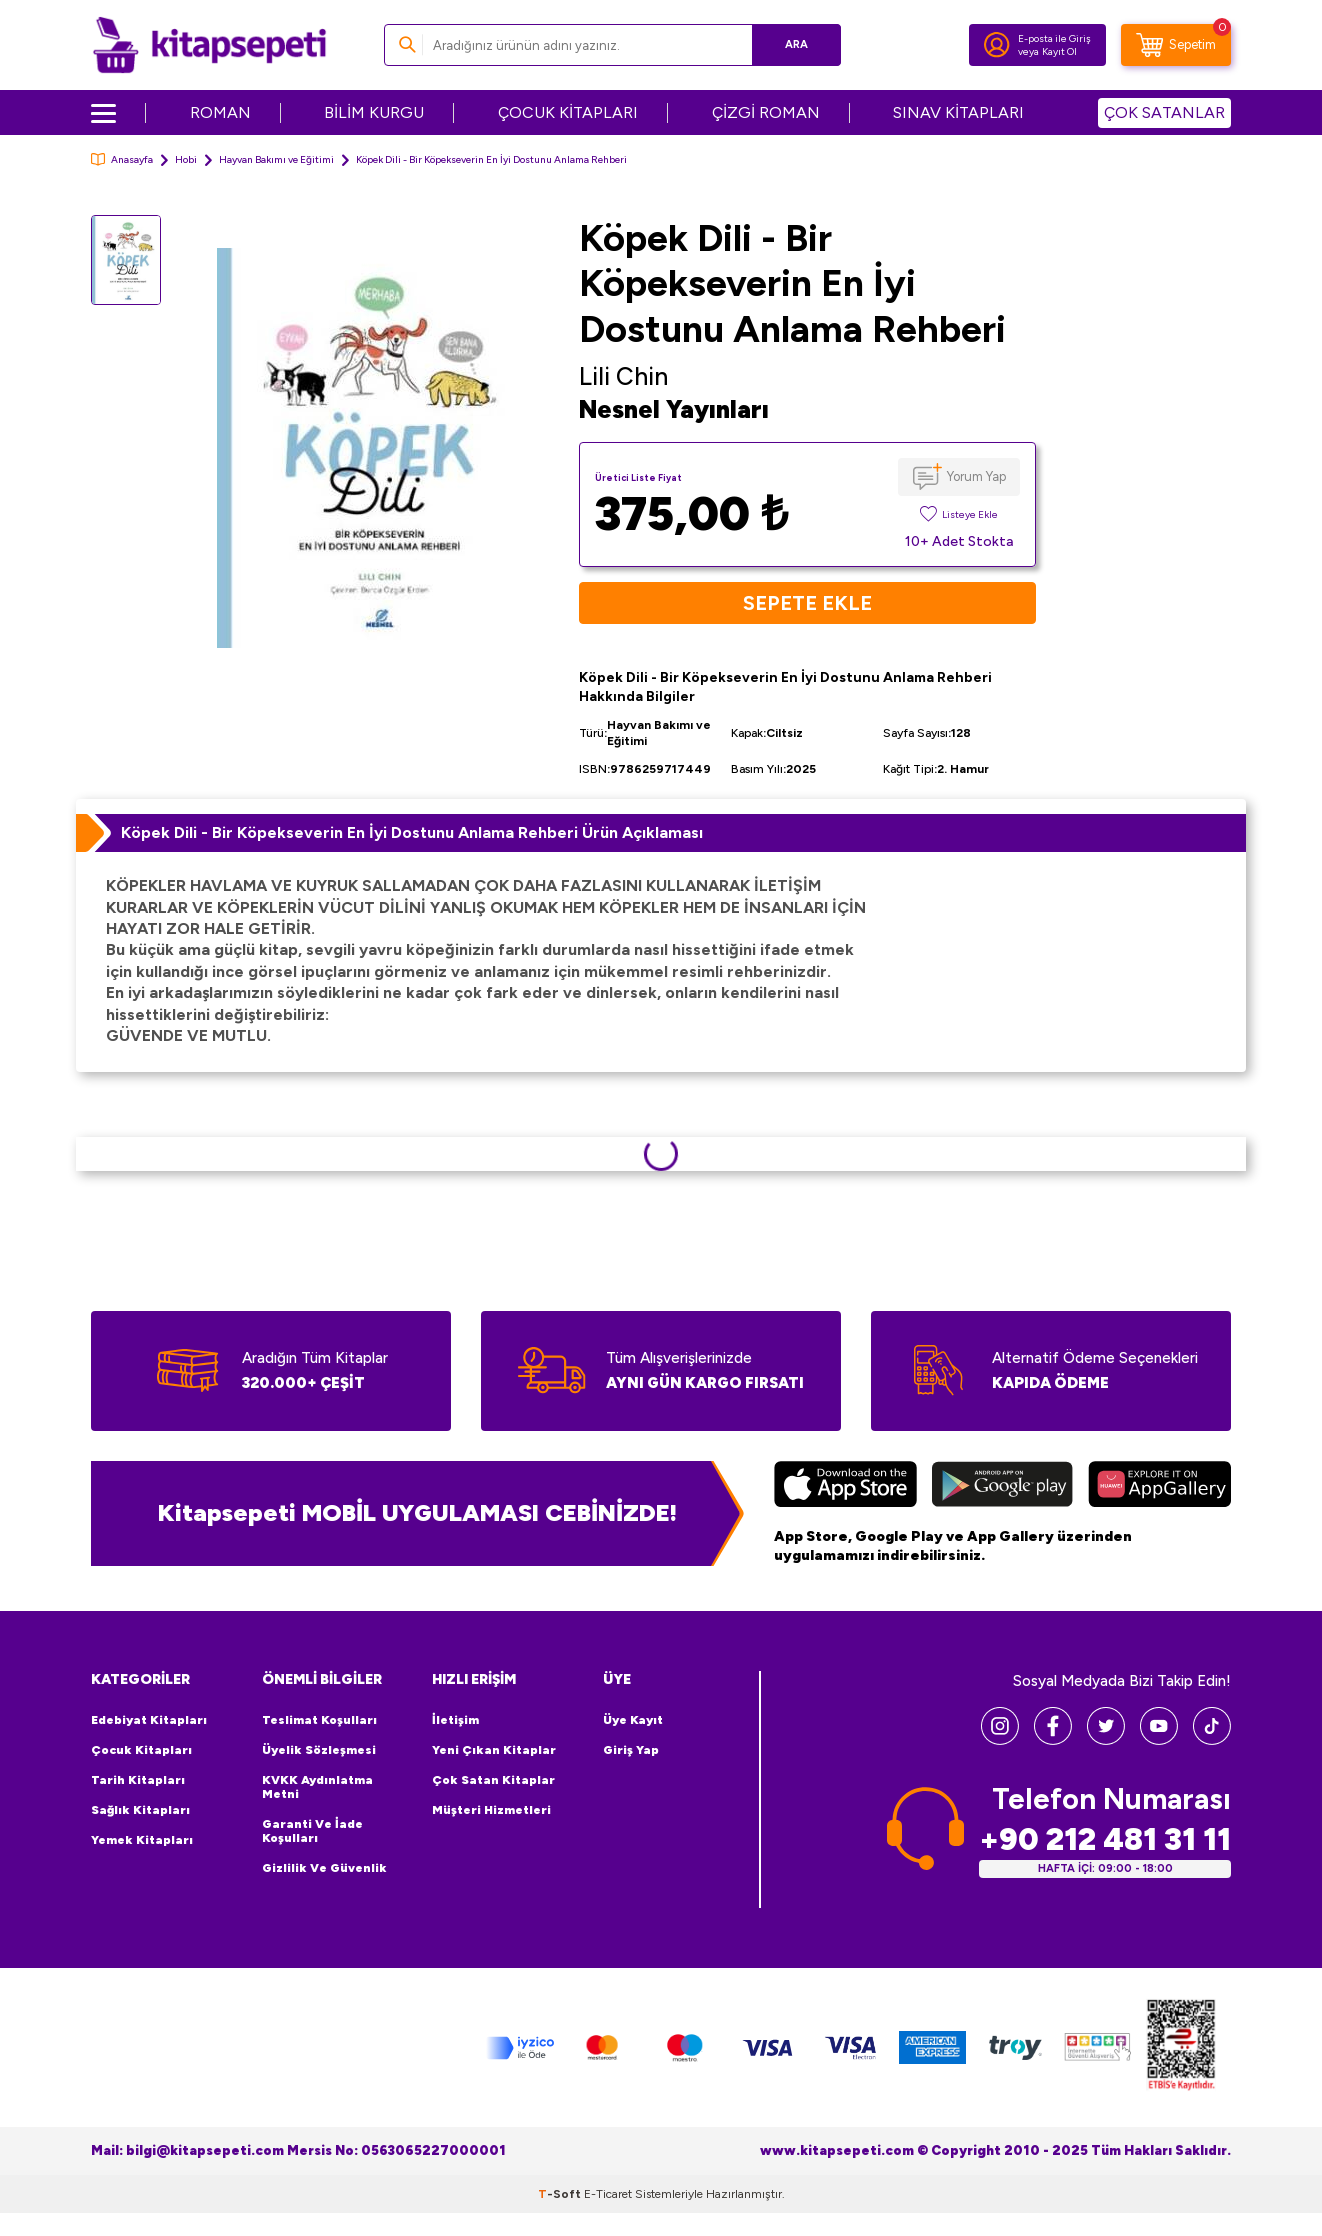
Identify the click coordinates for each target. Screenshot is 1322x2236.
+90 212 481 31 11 (1105, 1839)
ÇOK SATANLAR (1164, 112)
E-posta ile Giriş (1054, 38)
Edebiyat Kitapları (149, 1720)
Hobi (186, 159)
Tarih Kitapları (138, 1780)
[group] (370, 447)
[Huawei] (1159, 1487)
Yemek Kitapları (142, 1840)
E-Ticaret (608, 2194)
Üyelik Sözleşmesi (319, 1750)
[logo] (209, 45)
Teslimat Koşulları (319, 1720)
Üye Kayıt (633, 1720)
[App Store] (845, 1487)
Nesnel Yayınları (674, 409)
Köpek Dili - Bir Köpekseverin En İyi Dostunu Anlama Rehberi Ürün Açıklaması (412, 832)
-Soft (561, 2194)
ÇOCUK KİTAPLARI (568, 112)
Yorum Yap (976, 476)
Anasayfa (122, 159)
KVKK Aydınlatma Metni (317, 1787)
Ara (796, 44)
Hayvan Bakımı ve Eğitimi (276, 159)
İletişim (455, 1720)
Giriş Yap (631, 1750)
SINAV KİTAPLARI (958, 112)
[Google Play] (1002, 1487)
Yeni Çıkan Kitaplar (494, 1750)
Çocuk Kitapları (141, 1750)
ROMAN (220, 112)
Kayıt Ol (1059, 51)
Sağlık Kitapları (140, 1810)
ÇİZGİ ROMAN (766, 112)
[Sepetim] (1176, 45)
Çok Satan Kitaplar (493, 1780)
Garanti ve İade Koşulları (312, 1831)
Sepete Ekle (807, 603)
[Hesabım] (997, 45)
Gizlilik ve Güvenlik (324, 1868)
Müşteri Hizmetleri (491, 1810)
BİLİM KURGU (374, 112)
